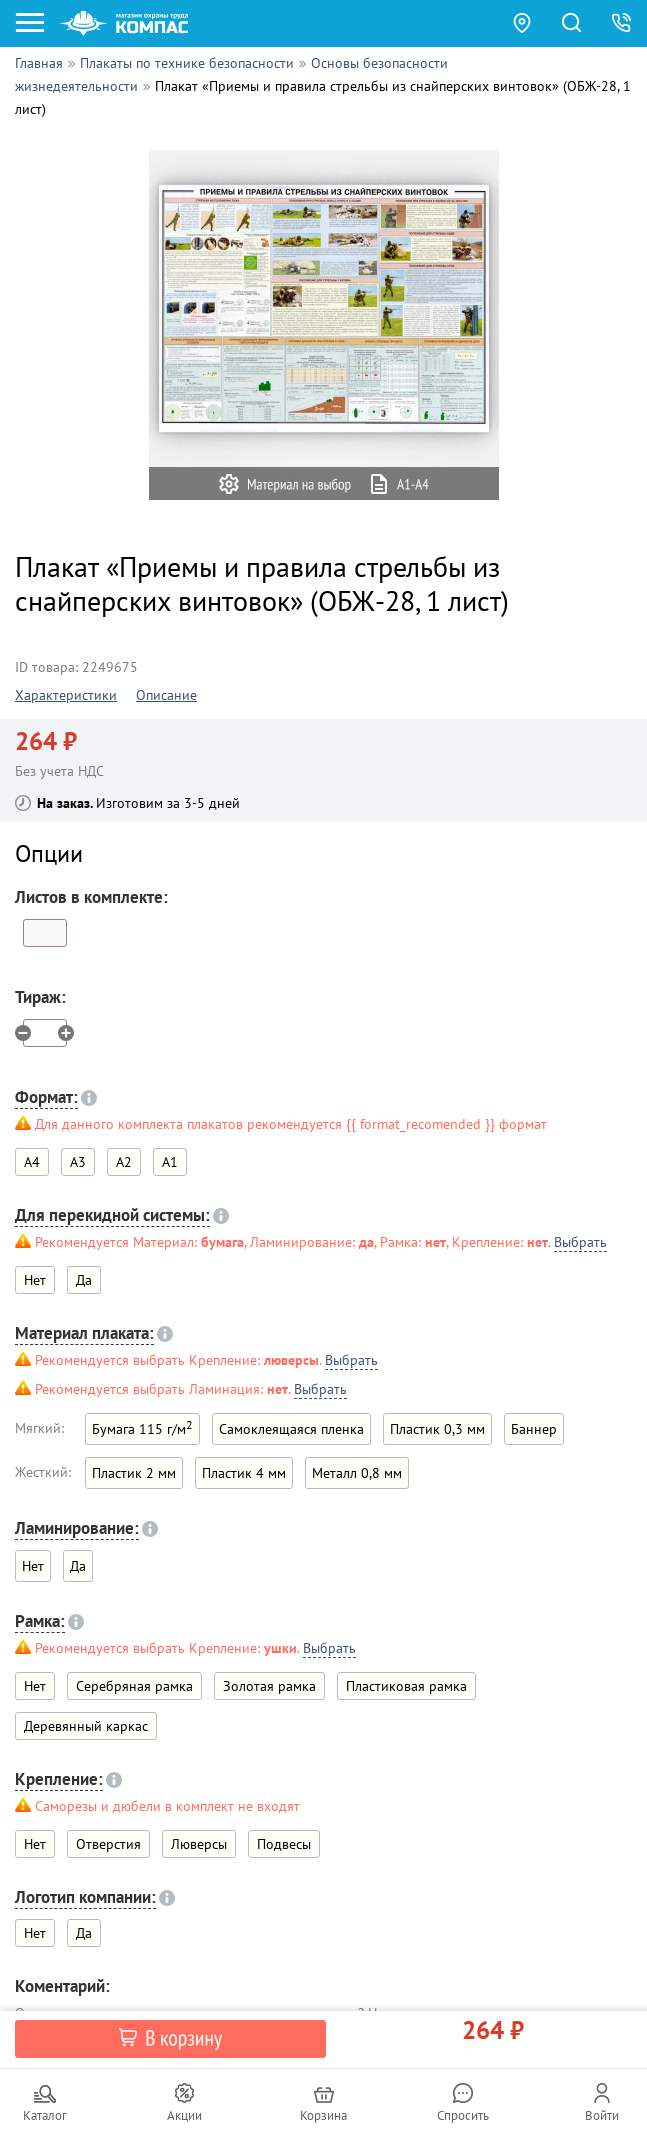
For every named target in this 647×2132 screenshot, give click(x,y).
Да (84, 1280)
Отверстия (108, 1844)
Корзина (323, 2115)
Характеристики (66, 695)
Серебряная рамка (134, 1686)
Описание (166, 695)
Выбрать (580, 1242)
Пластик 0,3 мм (437, 1429)
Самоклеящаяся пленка (291, 1429)
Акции (184, 2115)
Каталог (45, 2115)
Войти (602, 2115)
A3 (78, 1162)
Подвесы (284, 1844)
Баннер (534, 1429)
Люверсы (199, 1844)
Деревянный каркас (86, 1726)
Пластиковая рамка (406, 1686)
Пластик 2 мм (134, 1473)
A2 (124, 1162)
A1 (170, 1162)
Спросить (463, 2115)
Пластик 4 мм (244, 1473)
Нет (35, 1686)
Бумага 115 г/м (142, 1427)
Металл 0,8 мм (357, 1473)
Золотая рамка (269, 1686)
